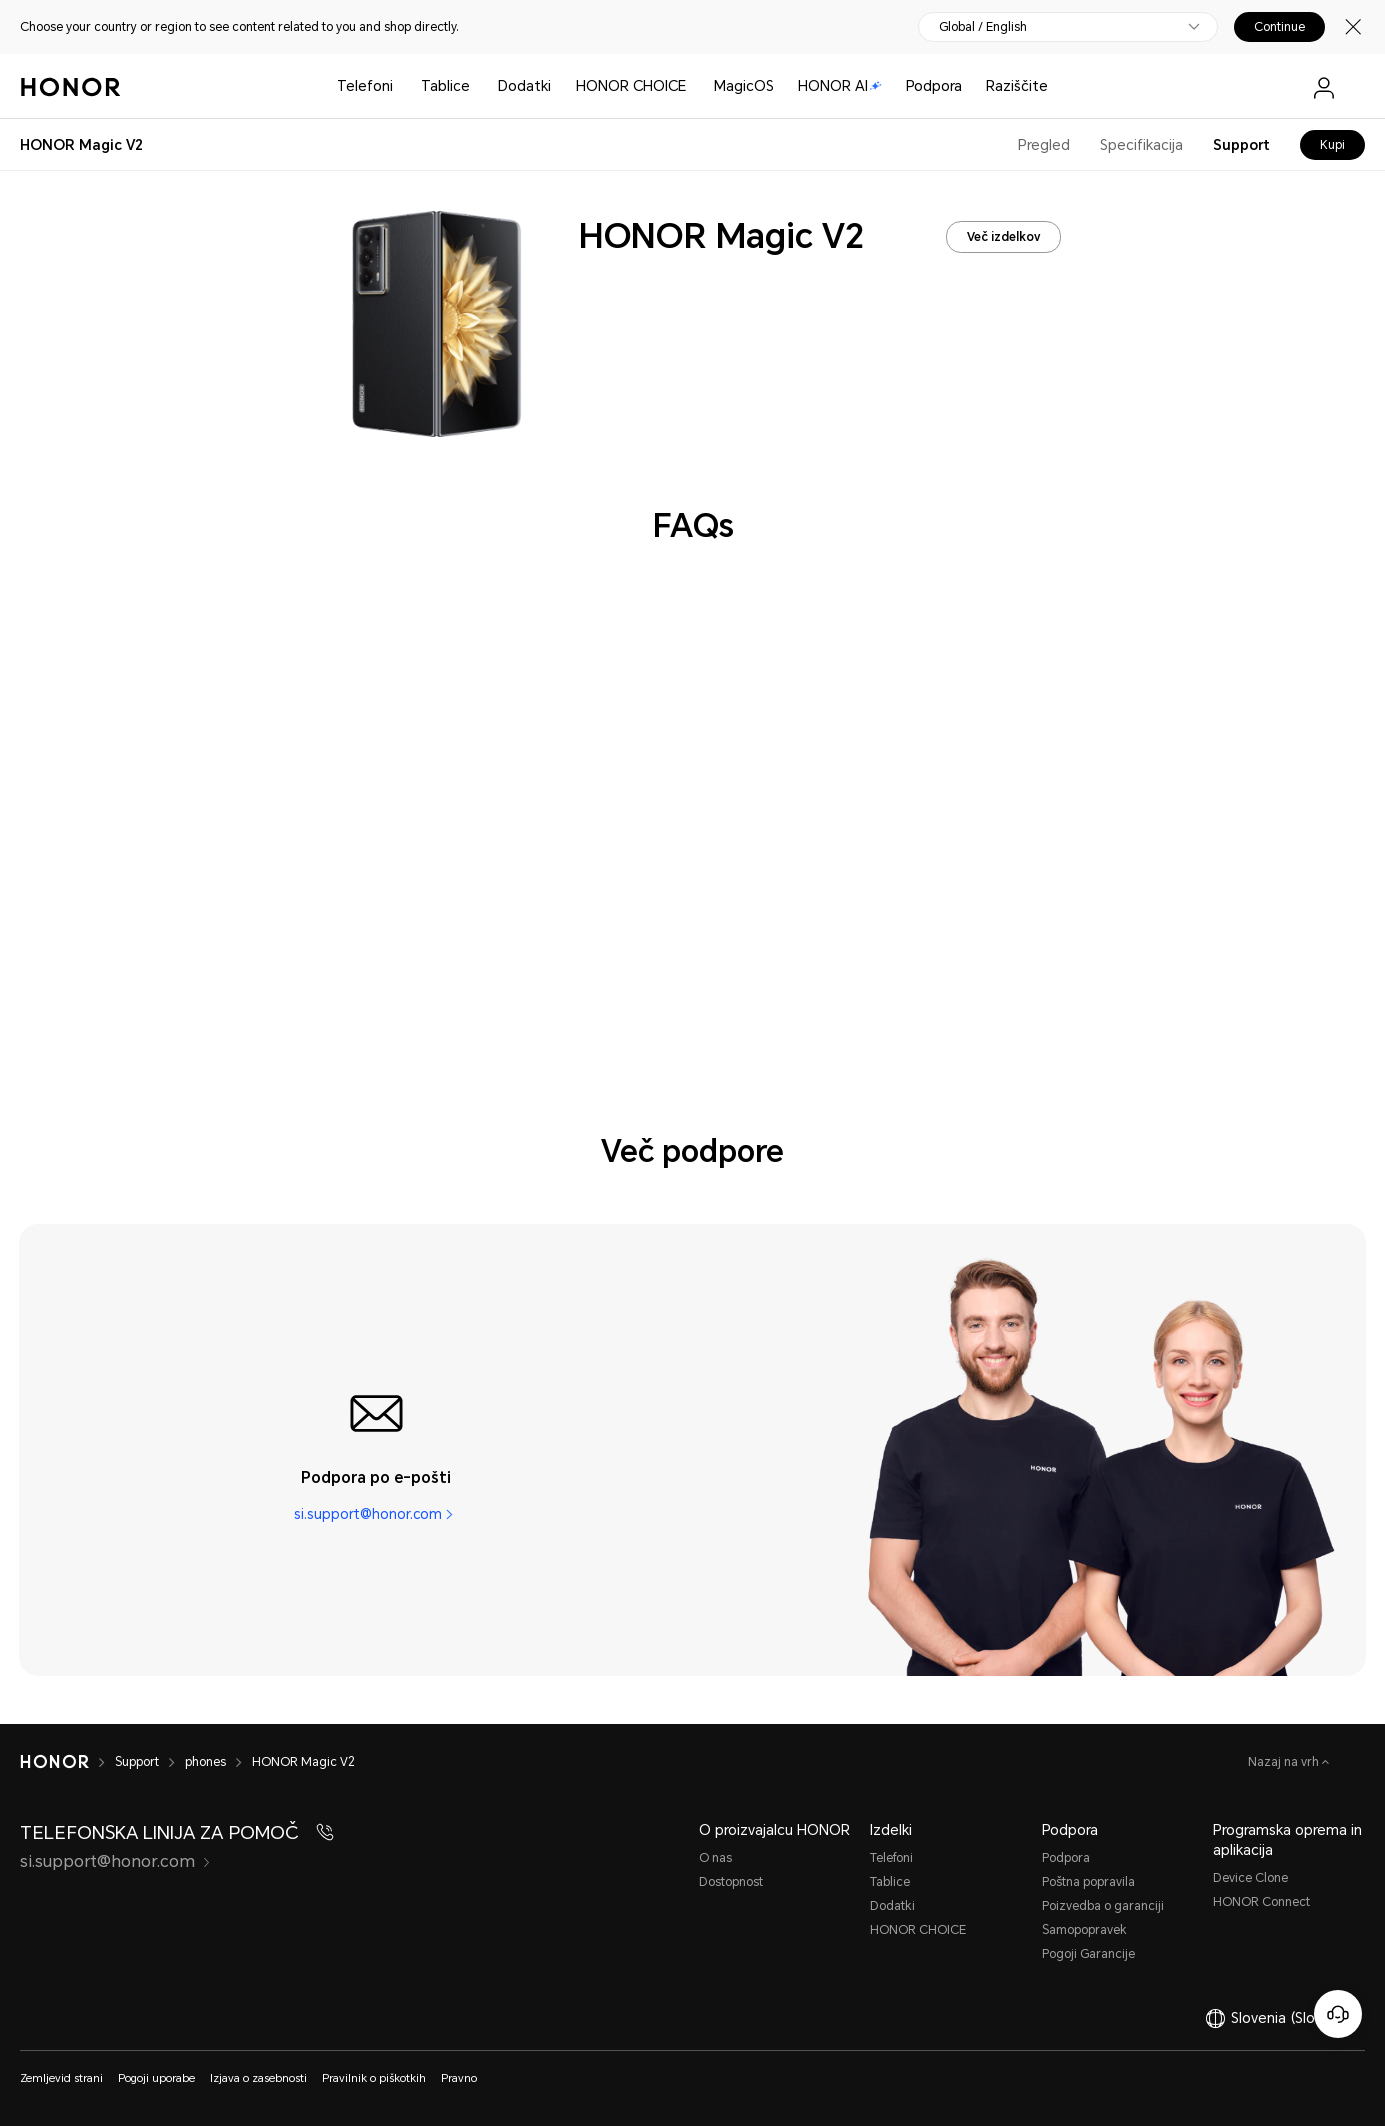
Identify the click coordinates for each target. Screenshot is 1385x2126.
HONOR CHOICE (631, 86)
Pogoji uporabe (156, 2078)
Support (1241, 145)
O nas (715, 1858)
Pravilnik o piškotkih (374, 2078)
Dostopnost (731, 1882)
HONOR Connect (1261, 1902)
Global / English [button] (983, 27)
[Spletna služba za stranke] (1338, 2014)
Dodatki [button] (524, 86)
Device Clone (1250, 1878)
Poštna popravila (1088, 1882)
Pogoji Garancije (1088, 1954)
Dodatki (892, 1906)
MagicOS (744, 86)
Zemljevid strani (61, 2078)
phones (205, 1762)
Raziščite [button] (1017, 86)
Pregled (1044, 145)
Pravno (459, 2078)
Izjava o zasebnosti (258, 2078)
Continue (1279, 27)
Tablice (445, 86)
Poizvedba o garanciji (1103, 1906)
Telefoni (365, 86)
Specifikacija (1141, 145)
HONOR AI (840, 86)
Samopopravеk (1084, 1930)
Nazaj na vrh (1285, 1762)
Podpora (934, 86)
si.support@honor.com (368, 1514)
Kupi (1332, 145)
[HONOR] (54, 1762)
